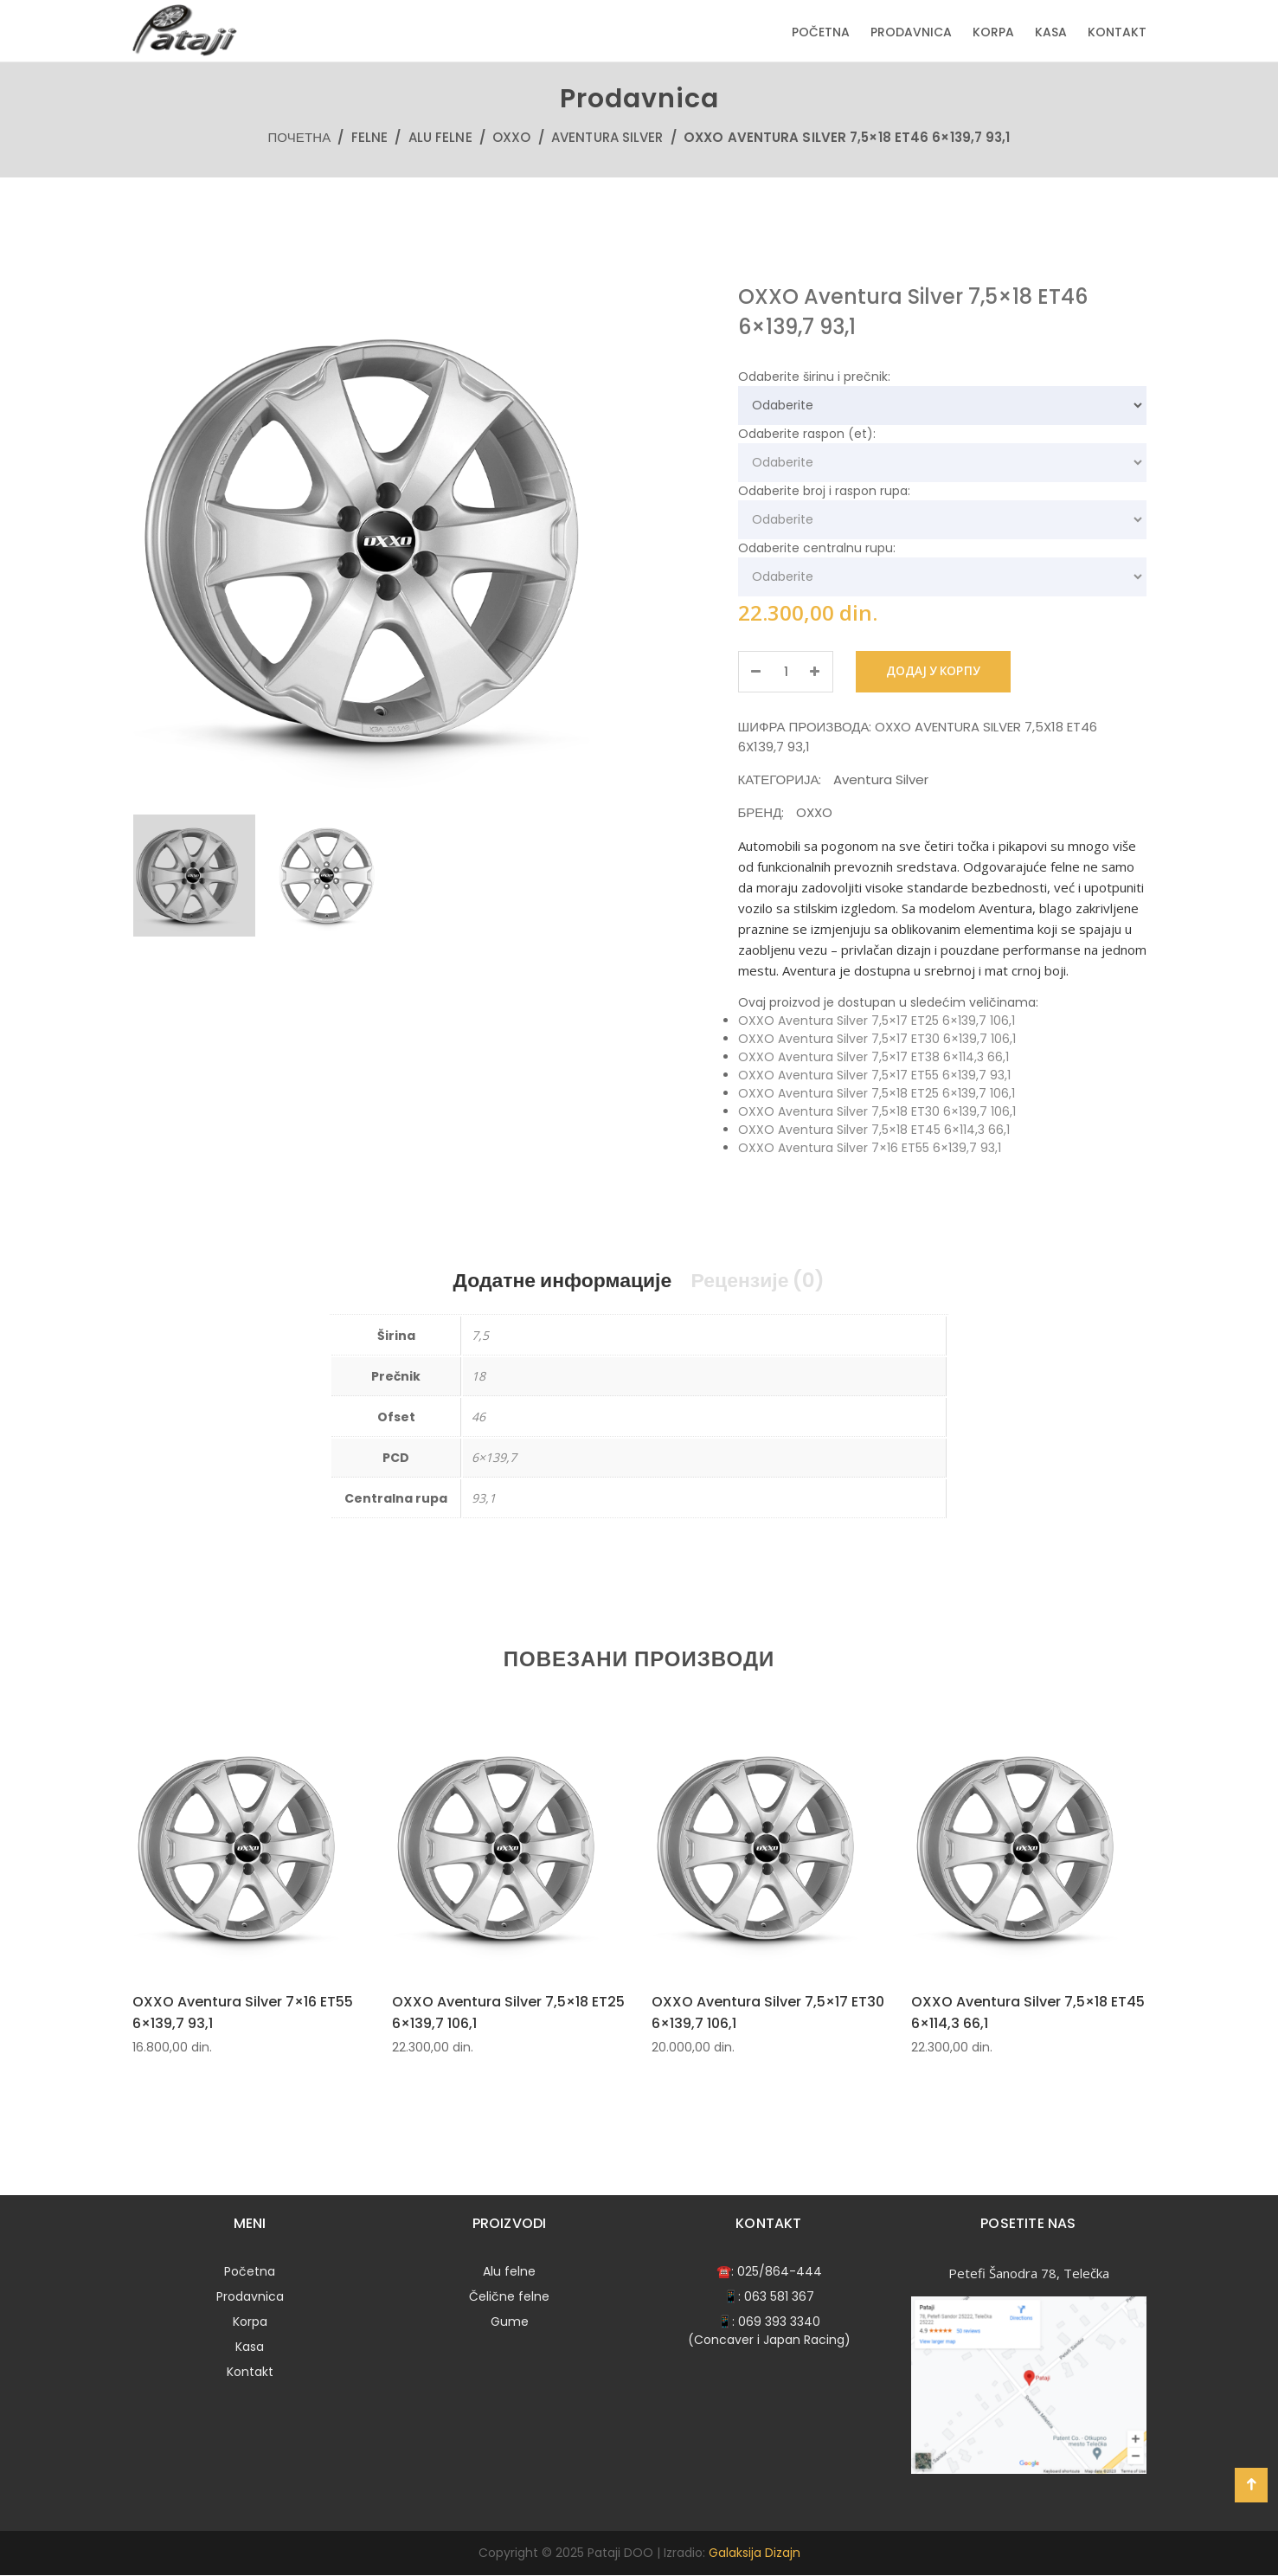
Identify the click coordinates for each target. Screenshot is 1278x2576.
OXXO (511, 137)
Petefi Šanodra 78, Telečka (1028, 2274)
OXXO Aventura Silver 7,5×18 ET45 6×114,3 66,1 (874, 1129)
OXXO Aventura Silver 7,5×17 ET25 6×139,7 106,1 (876, 1020)
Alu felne (440, 137)
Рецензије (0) (765, 1280)
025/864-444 (779, 2272)
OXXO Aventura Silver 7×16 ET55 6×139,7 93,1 (869, 1147)
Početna (821, 32)
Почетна (299, 137)
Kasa (1051, 32)
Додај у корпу (940, 671)
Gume (510, 2322)
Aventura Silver (607, 137)
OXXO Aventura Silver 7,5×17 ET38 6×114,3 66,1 (873, 1057)
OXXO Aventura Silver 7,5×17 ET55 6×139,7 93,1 (874, 1075)
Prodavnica (911, 32)
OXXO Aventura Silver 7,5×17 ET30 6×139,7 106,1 (877, 1038)
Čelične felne (509, 2297)
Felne (370, 137)
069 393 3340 (779, 2322)
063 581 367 (779, 2297)
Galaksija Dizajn (754, 2553)
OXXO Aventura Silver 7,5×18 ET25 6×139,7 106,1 (876, 1093)
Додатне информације (556, 1280)
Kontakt (1117, 32)
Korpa (993, 32)
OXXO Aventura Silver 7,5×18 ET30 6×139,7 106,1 (877, 1111)
